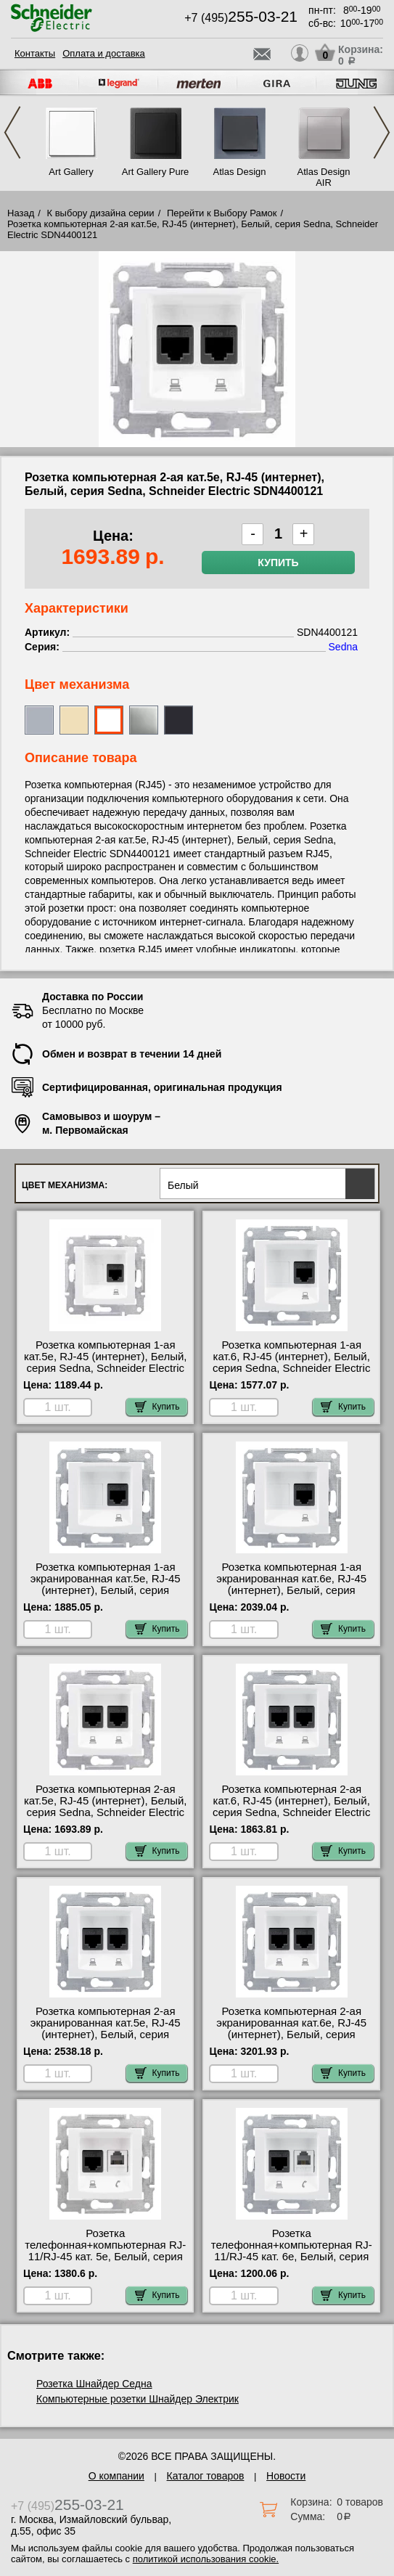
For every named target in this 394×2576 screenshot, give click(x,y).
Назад (20, 213)
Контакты (35, 53)
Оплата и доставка (103, 53)
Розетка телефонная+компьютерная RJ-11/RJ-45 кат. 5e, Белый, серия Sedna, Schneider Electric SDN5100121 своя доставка (105, 2257)
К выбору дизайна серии (101, 213)
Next (381, 132)
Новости (285, 2476)
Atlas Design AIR (323, 177)
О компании (116, 2476)
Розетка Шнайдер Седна (94, 2383)
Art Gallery (71, 171)
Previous (12, 132)
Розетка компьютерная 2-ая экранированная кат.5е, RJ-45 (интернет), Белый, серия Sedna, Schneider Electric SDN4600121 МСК (105, 2034)
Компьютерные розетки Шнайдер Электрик (137, 2399)
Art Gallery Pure (155, 171)
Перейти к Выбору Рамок (222, 213)
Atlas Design (239, 171)
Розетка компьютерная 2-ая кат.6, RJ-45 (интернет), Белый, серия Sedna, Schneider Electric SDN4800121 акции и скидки (291, 1806)
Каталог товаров (206, 2476)
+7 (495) (240, 18)
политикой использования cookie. (206, 2558)
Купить (278, 562)
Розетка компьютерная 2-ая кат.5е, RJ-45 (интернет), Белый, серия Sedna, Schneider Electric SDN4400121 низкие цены (105, 1806)
